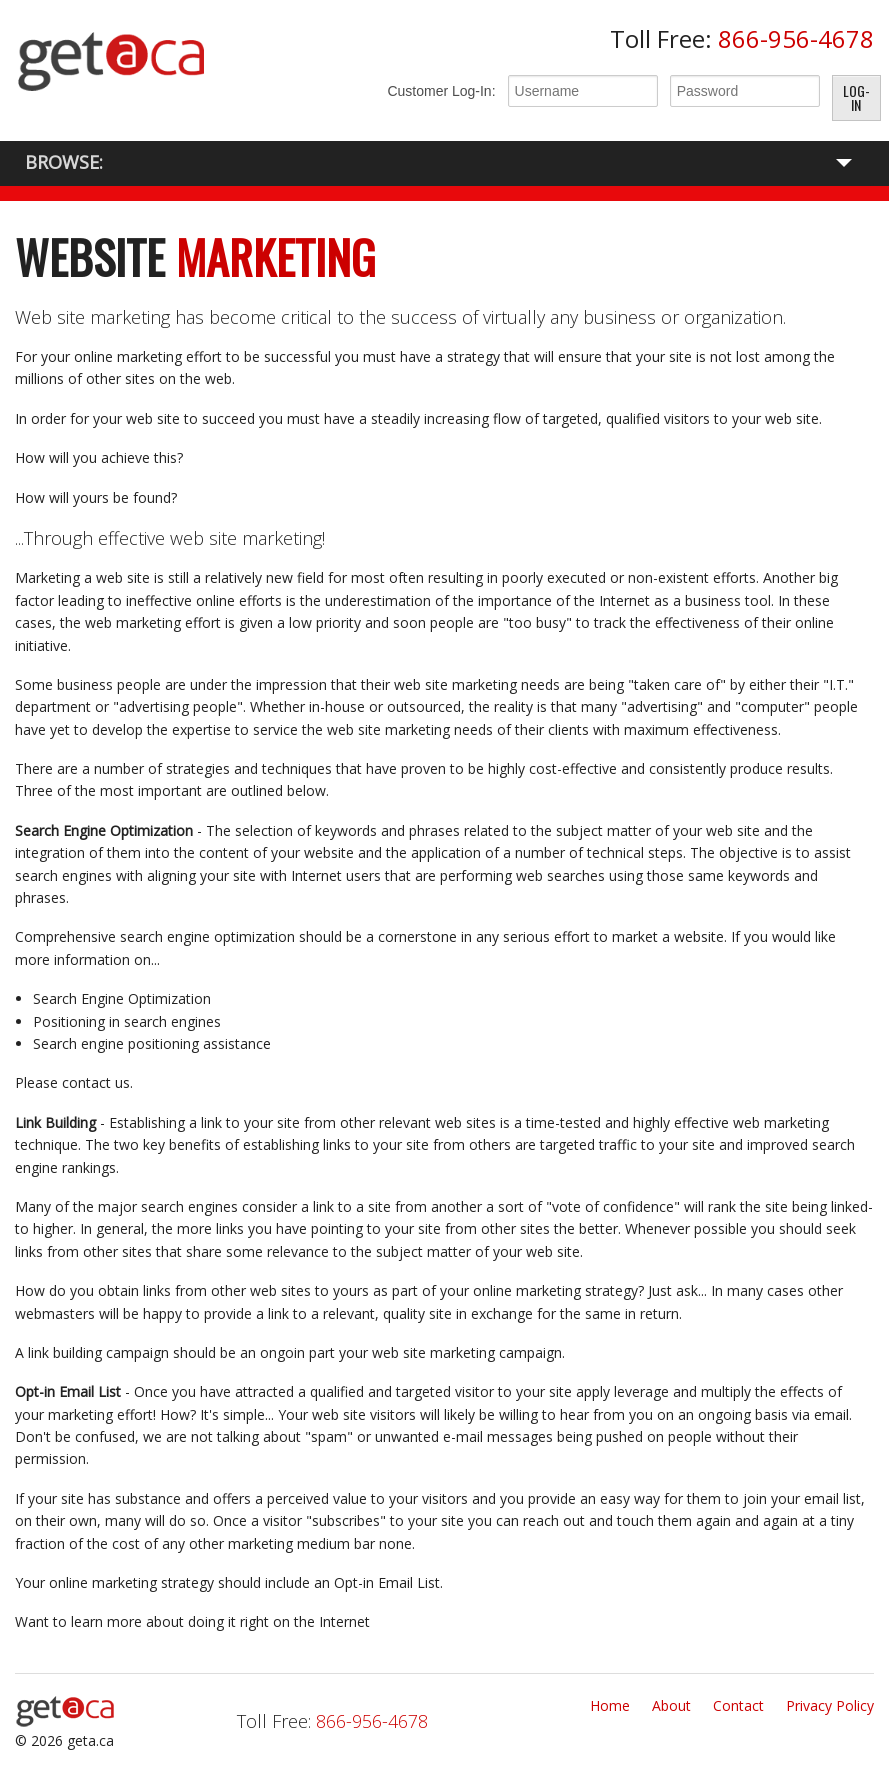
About (671, 1705)
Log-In (856, 97)
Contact (738, 1705)
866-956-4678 (796, 38)
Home (610, 1705)
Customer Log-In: (441, 91)
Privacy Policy (830, 1705)
